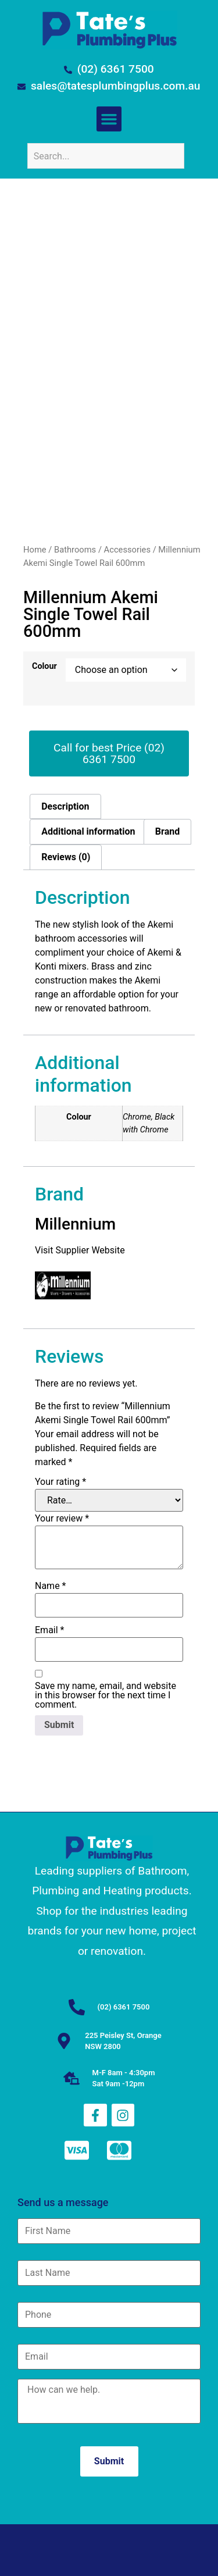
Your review (62, 1518)
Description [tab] (65, 806)
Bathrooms (75, 549)
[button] (109, 119)
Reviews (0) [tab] (65, 857)
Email (49, 1630)
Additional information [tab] (88, 831)
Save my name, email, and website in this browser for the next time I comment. (105, 1695)
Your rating (60, 1482)
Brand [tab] (167, 831)
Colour (44, 666)
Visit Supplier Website (81, 1250)
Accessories (127, 549)
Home (35, 549)
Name (50, 1586)
